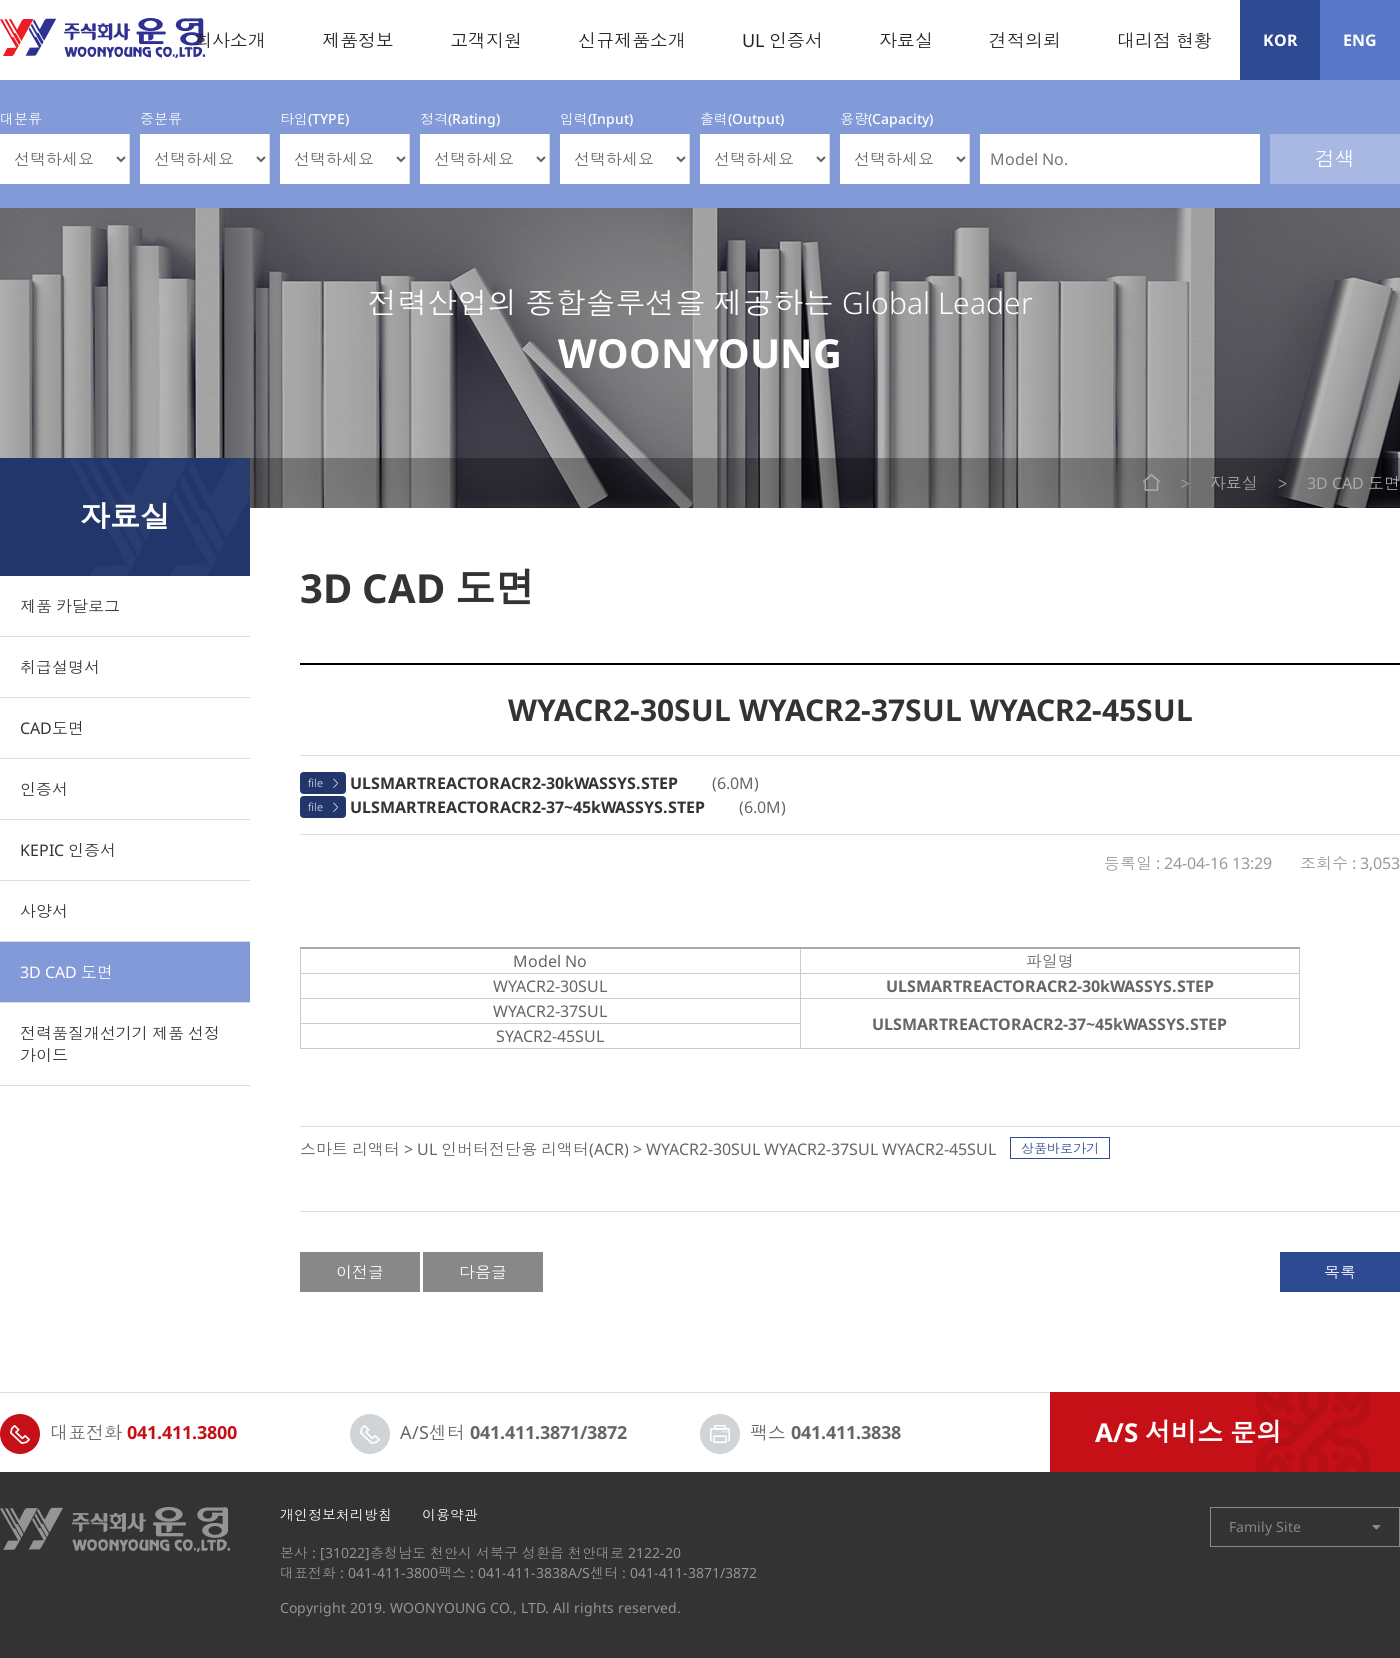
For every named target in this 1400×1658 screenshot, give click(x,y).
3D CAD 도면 (66, 972)
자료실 (906, 40)
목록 (1340, 1272)
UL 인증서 (782, 40)
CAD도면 (52, 728)
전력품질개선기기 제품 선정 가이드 (120, 1044)
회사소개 (230, 40)
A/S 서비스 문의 (1188, 1432)
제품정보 (358, 40)
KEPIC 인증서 (68, 850)
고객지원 (486, 40)
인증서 (44, 789)
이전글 (360, 1272)
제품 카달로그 (70, 606)
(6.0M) (554, 783)
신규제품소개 (632, 40)
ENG (1360, 40)
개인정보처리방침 (336, 1515)
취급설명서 (60, 667)
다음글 (483, 1272)
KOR (1280, 40)
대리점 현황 (1164, 40)
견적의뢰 (1025, 40)
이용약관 (450, 1515)
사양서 (44, 911)
